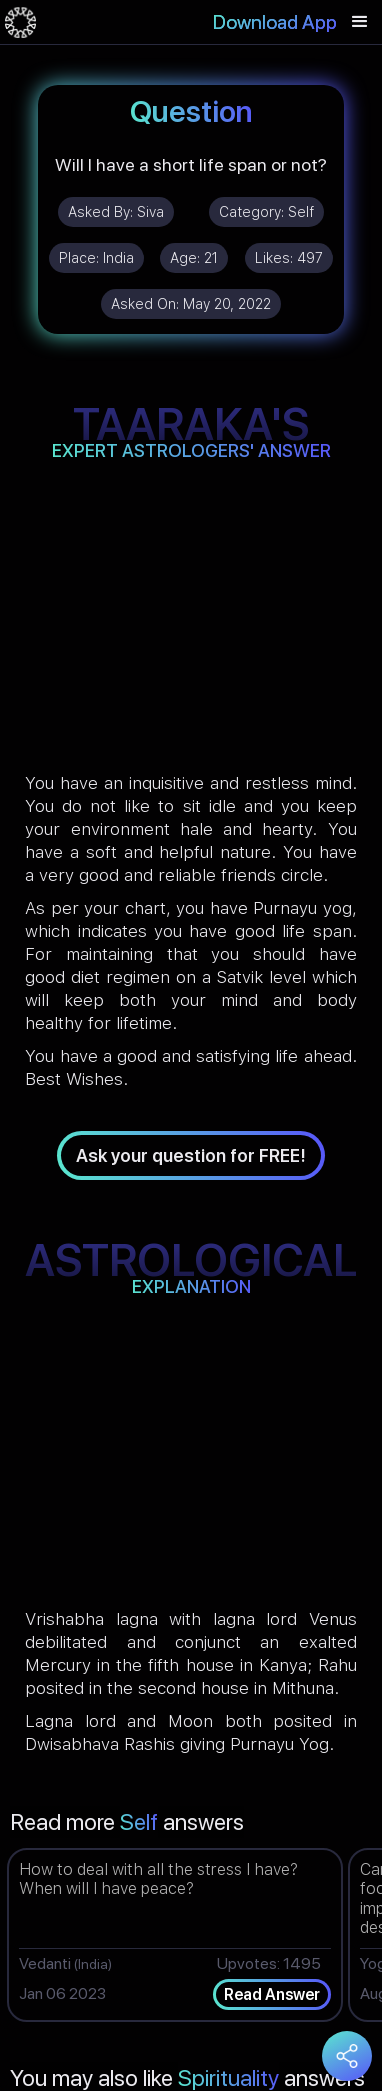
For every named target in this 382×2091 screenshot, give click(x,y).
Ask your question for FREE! (191, 1155)
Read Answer (272, 1994)
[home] (20, 22)
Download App (275, 22)
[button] (360, 22)
